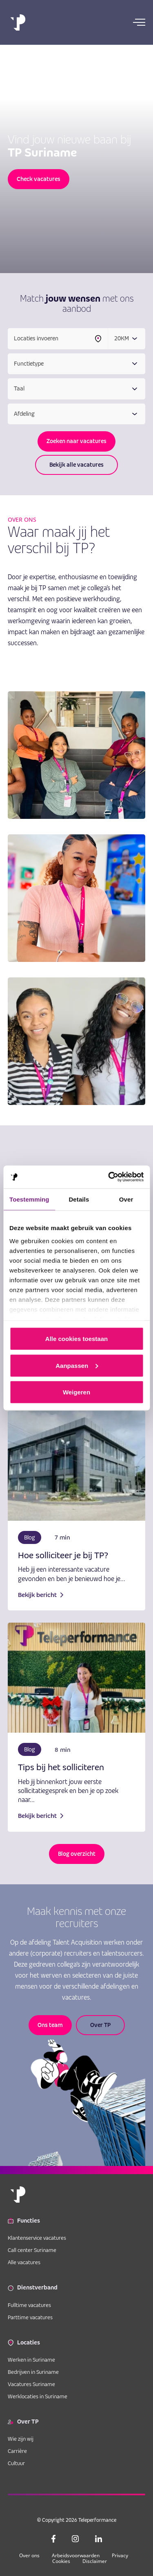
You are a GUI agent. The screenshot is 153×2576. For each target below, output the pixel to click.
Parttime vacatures (30, 2317)
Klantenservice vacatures (37, 2237)
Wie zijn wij (20, 2438)
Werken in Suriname (31, 2359)
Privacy (120, 2555)
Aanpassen (76, 1365)
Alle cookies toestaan (76, 1338)
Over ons (29, 2555)
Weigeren (76, 1392)
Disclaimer (94, 2561)
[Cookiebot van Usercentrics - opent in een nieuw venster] (109, 1177)
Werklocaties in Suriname (37, 2396)
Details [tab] (79, 1198)
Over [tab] (126, 1198)
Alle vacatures (24, 2262)
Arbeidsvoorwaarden (76, 2555)
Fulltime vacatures (29, 2305)
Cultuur (16, 2463)
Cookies (61, 2561)
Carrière (17, 2451)
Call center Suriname (32, 2250)
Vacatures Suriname (31, 2384)
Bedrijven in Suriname (33, 2372)
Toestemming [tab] (29, 1198)
